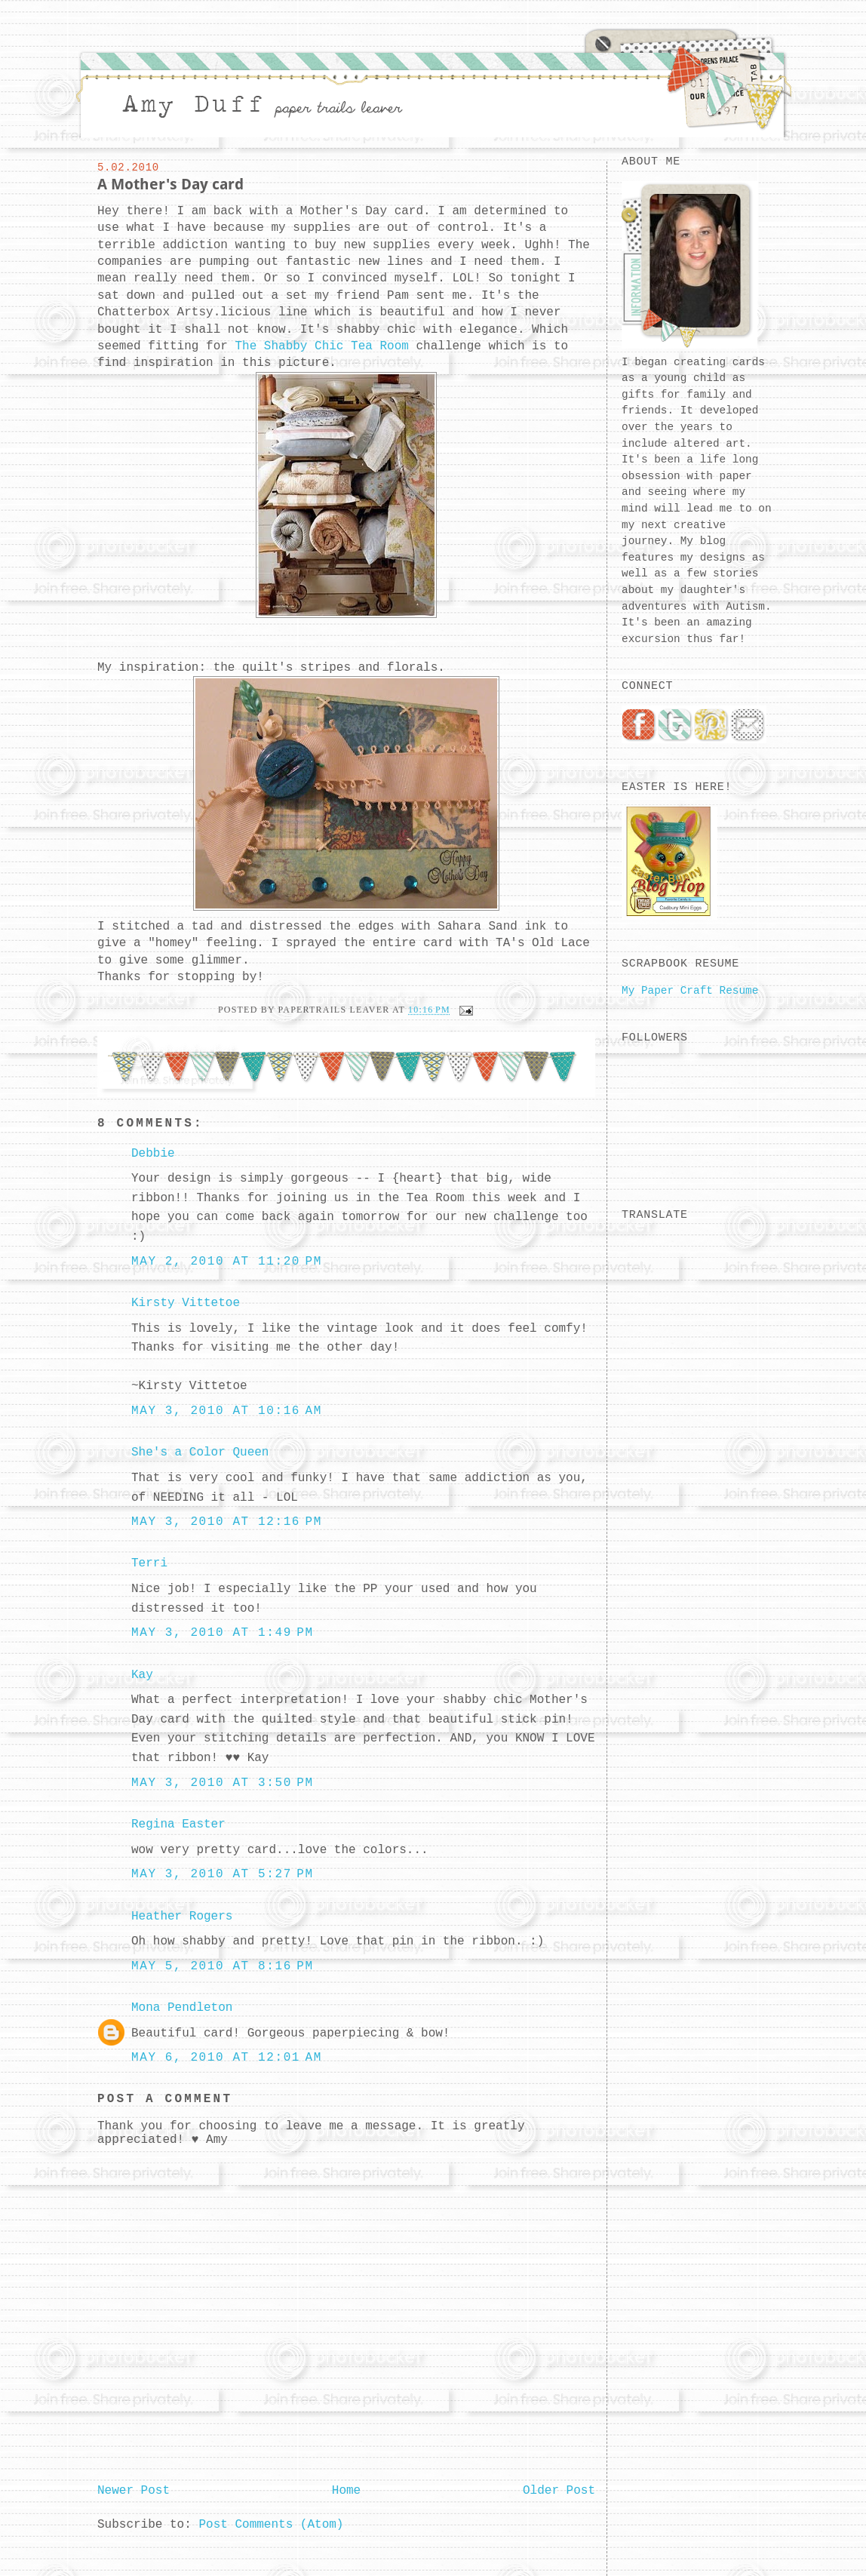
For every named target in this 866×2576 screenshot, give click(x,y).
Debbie (153, 1153)
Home (346, 2491)
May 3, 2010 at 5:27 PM (222, 1874)
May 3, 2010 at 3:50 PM (222, 1783)
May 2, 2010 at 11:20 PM (226, 1261)
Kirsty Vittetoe (185, 1303)
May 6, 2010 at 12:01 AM (226, 2057)
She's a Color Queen (200, 1452)
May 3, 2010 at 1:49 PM (222, 1633)
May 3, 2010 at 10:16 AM (226, 1411)
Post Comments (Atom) (270, 2524)
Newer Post (133, 2491)
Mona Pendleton (181, 2008)
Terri (149, 1563)
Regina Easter (178, 1824)
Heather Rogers (181, 1916)
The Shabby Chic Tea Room (321, 346)
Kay (142, 1675)
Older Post (559, 2491)
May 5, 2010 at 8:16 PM (222, 1966)
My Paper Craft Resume (690, 991)
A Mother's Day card (170, 184)
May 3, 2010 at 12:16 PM (226, 1522)
